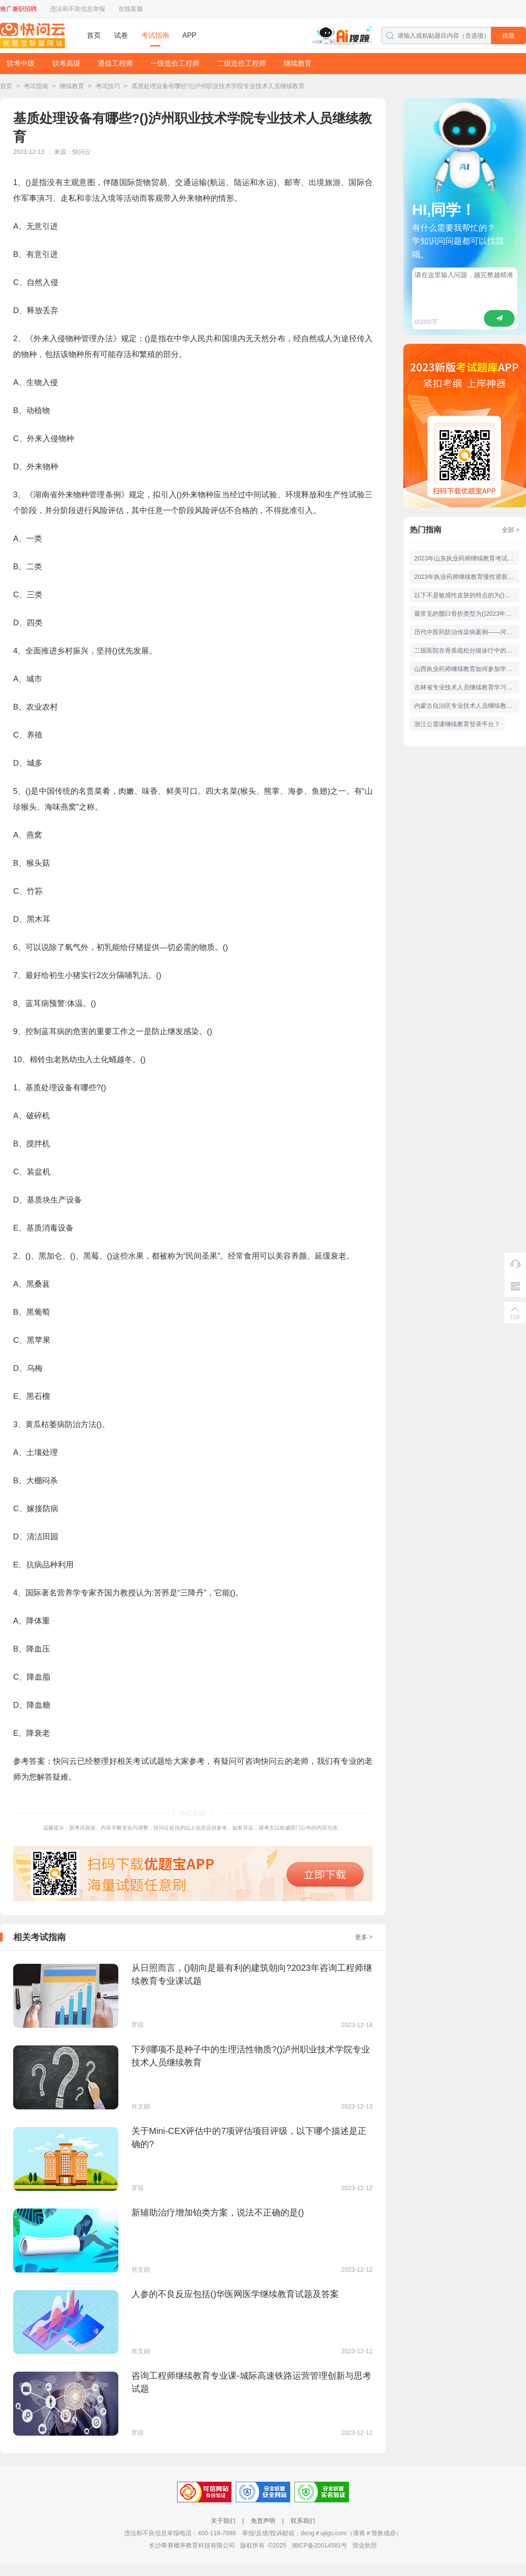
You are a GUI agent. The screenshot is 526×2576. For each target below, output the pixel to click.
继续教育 (298, 63)
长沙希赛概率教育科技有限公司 (192, 2545)
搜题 (508, 35)
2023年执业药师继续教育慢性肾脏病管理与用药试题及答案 (466, 576)
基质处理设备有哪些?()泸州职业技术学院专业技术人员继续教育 (218, 85)
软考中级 (21, 63)
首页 (94, 35)
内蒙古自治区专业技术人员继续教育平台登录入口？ (466, 705)
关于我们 (223, 2520)
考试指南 (155, 35)
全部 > (510, 530)
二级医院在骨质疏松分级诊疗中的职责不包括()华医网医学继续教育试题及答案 (466, 650)
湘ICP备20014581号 (319, 2545)
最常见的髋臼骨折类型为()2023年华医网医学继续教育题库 (466, 613)
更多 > (364, 1937)
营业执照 (364, 2545)
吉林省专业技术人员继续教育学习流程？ (466, 687)
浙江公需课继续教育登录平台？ (457, 724)
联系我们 (303, 2520)
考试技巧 (108, 85)
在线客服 (130, 8)
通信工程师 (115, 63)
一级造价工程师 (174, 63)
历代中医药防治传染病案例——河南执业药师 (466, 631)
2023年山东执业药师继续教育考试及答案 (466, 558)
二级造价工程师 (241, 63)
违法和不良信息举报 (77, 8)
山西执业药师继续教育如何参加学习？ (466, 668)
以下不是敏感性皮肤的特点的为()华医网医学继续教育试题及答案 (466, 595)
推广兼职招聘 (18, 8)
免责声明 (263, 2520)
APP (189, 35)
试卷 (121, 35)
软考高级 (66, 63)
